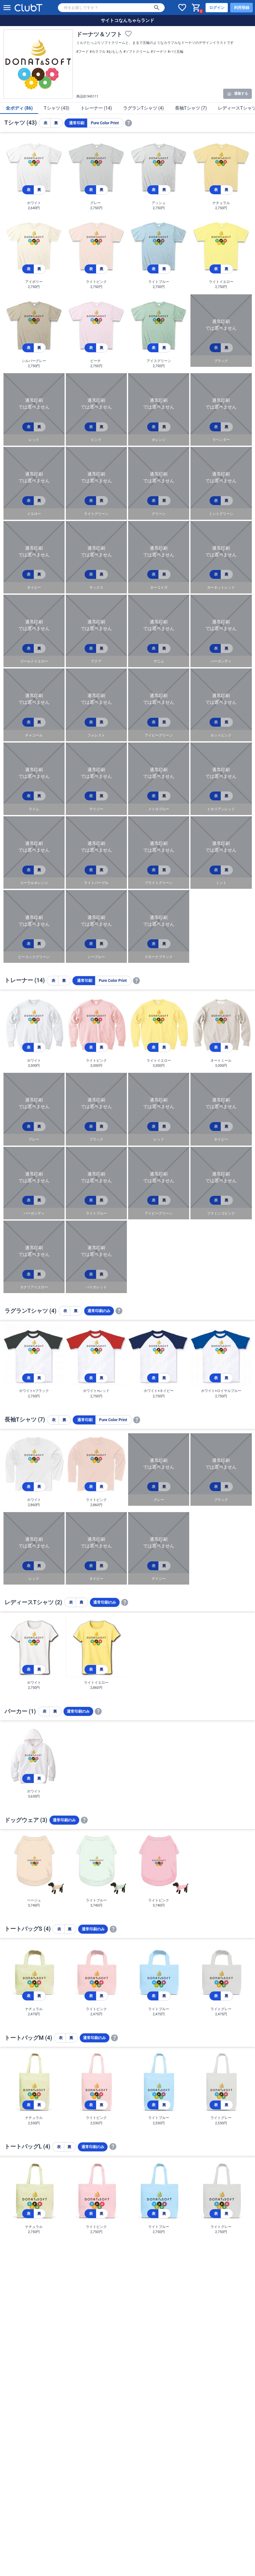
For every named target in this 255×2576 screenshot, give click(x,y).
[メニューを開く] (7, 7)
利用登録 (241, 7)
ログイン (216, 7)
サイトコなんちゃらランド (127, 20)
